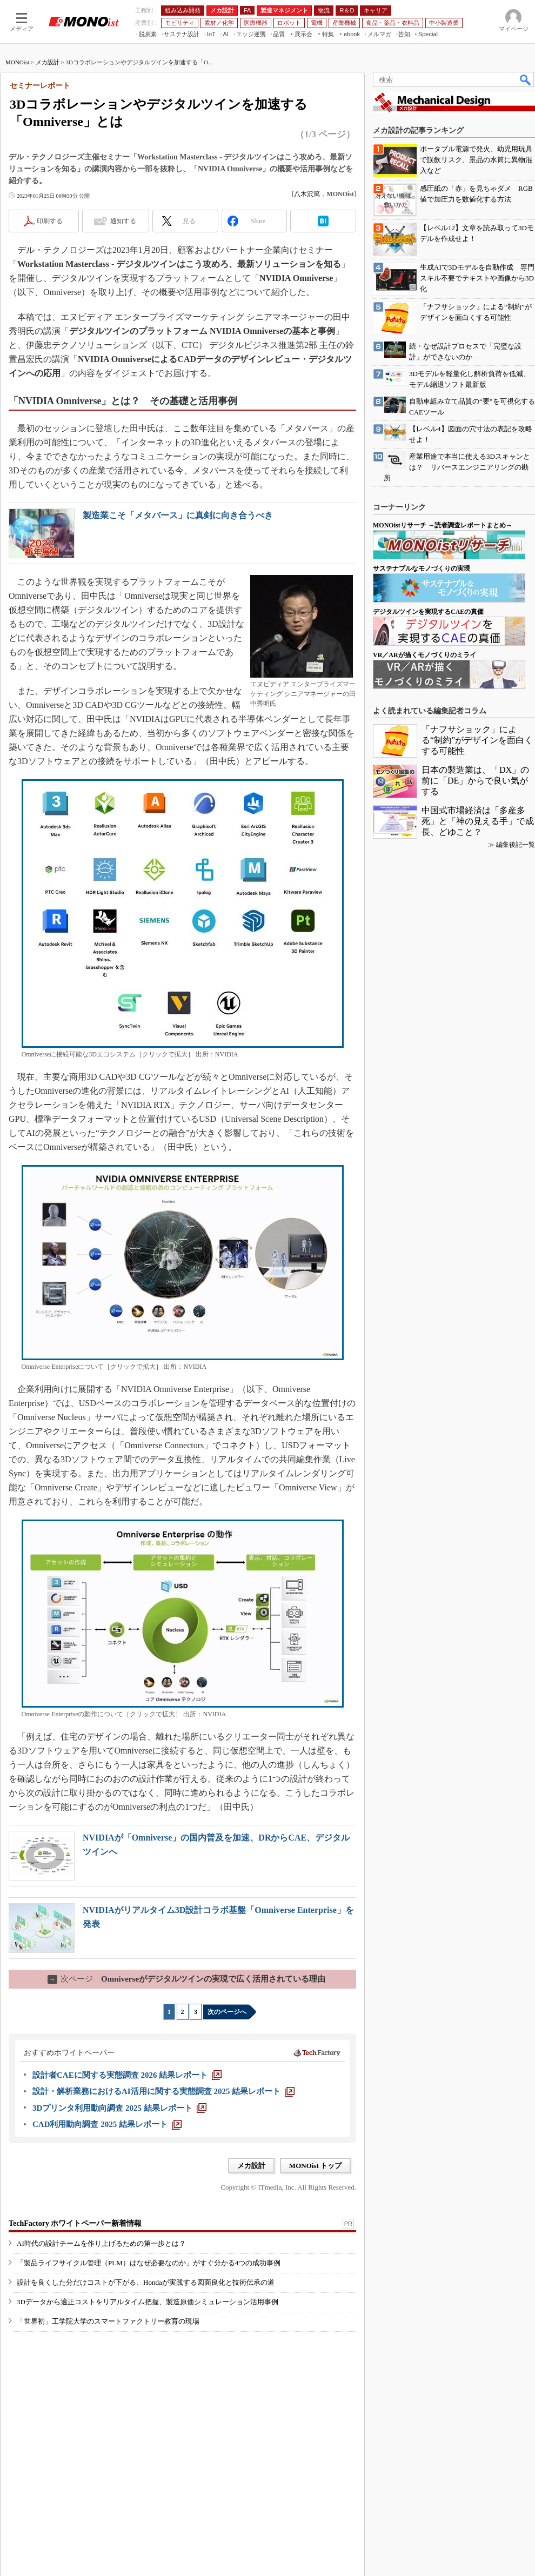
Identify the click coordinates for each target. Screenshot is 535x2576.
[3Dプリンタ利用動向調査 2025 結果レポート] (119, 2108)
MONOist (17, 62)
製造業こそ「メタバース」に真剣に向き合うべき (178, 515)
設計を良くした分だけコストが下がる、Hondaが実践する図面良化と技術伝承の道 (146, 2282)
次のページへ (227, 2012)
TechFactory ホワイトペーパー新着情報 (75, 2223)
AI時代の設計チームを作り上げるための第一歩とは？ (101, 2243)
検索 (526, 79)
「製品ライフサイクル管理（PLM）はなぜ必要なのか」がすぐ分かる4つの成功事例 (148, 2263)
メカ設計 (47, 62)
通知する (123, 221)
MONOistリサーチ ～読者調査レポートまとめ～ (442, 525)
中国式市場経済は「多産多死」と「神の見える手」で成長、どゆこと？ (478, 821)
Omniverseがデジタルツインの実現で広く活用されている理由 (186, 1979)
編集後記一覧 (515, 844)
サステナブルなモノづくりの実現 (421, 568)
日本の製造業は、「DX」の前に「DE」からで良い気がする (475, 780)
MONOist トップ (315, 2166)
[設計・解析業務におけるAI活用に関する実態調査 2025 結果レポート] (163, 2091)
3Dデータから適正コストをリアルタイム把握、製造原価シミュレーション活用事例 (147, 2302)
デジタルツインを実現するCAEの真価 (428, 611)
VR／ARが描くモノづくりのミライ (424, 655)
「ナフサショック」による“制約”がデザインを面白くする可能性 (477, 740)
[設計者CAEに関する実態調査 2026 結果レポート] (127, 2075)
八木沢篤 (307, 194)
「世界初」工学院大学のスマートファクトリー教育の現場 (108, 2321)
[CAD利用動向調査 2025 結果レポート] (107, 2124)
